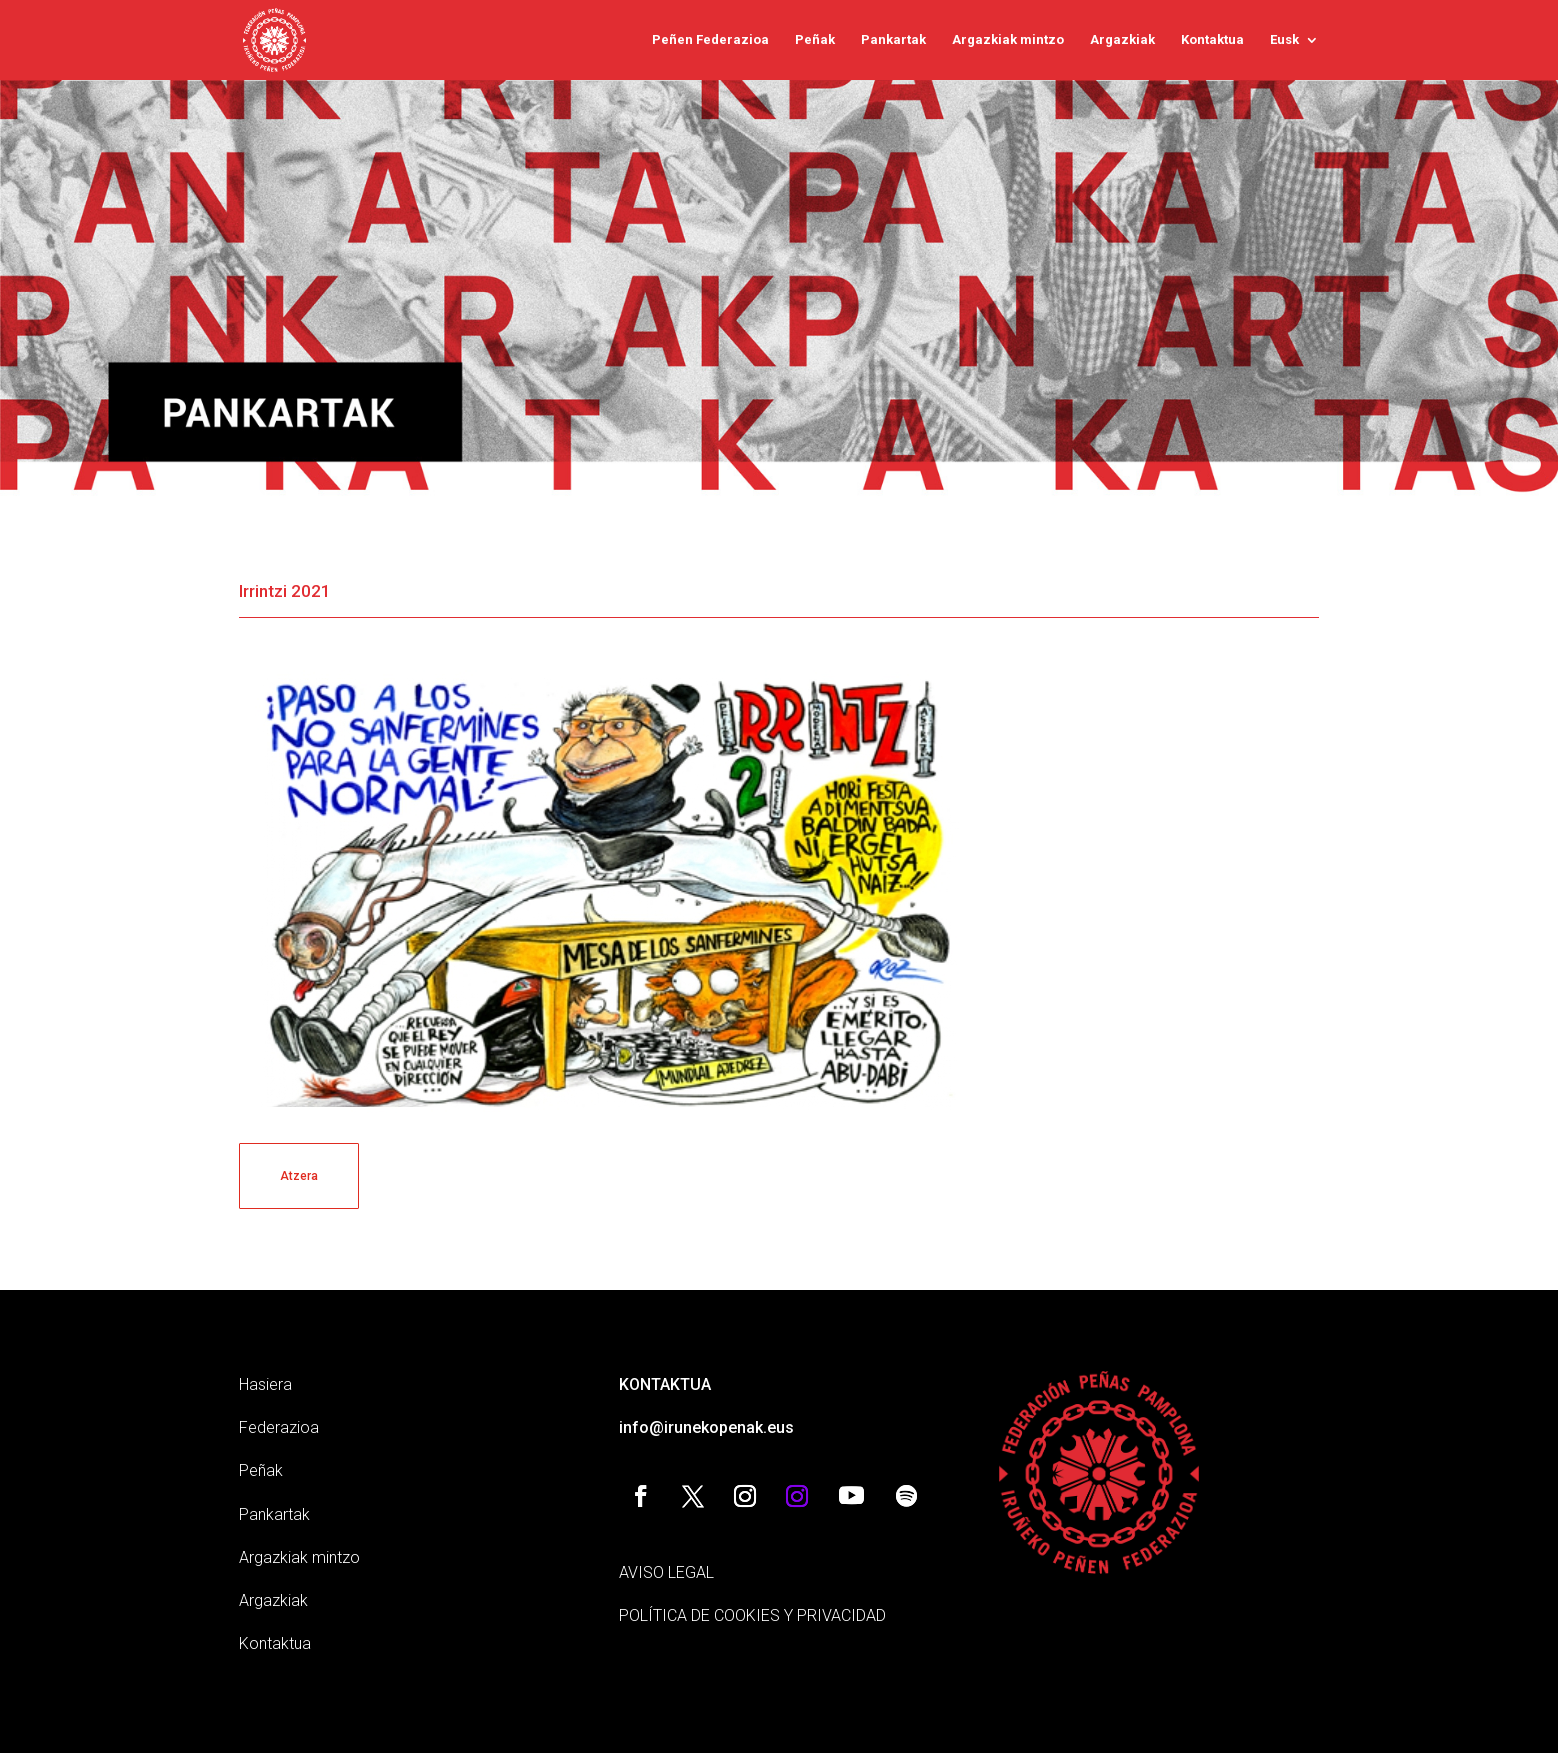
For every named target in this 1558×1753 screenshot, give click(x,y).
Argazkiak (1122, 40)
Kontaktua (1212, 40)
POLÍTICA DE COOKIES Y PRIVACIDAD (752, 1615)
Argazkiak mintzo (1008, 40)
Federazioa (279, 1427)
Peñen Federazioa (710, 40)
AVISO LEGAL (666, 1572)
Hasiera (265, 1384)
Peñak (815, 40)
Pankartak (893, 40)
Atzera (299, 1176)
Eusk (1284, 40)
